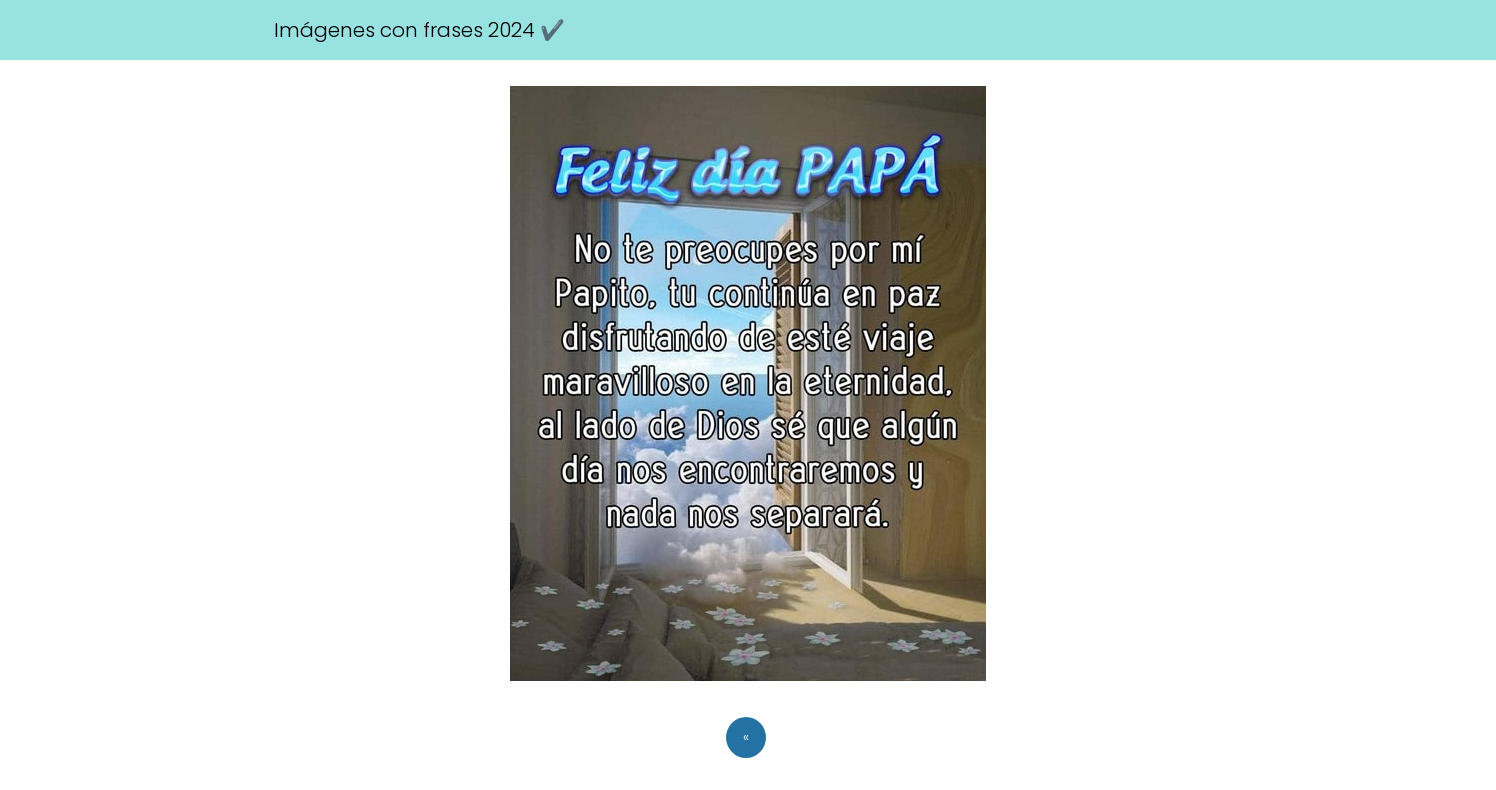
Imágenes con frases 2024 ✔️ (419, 30)
